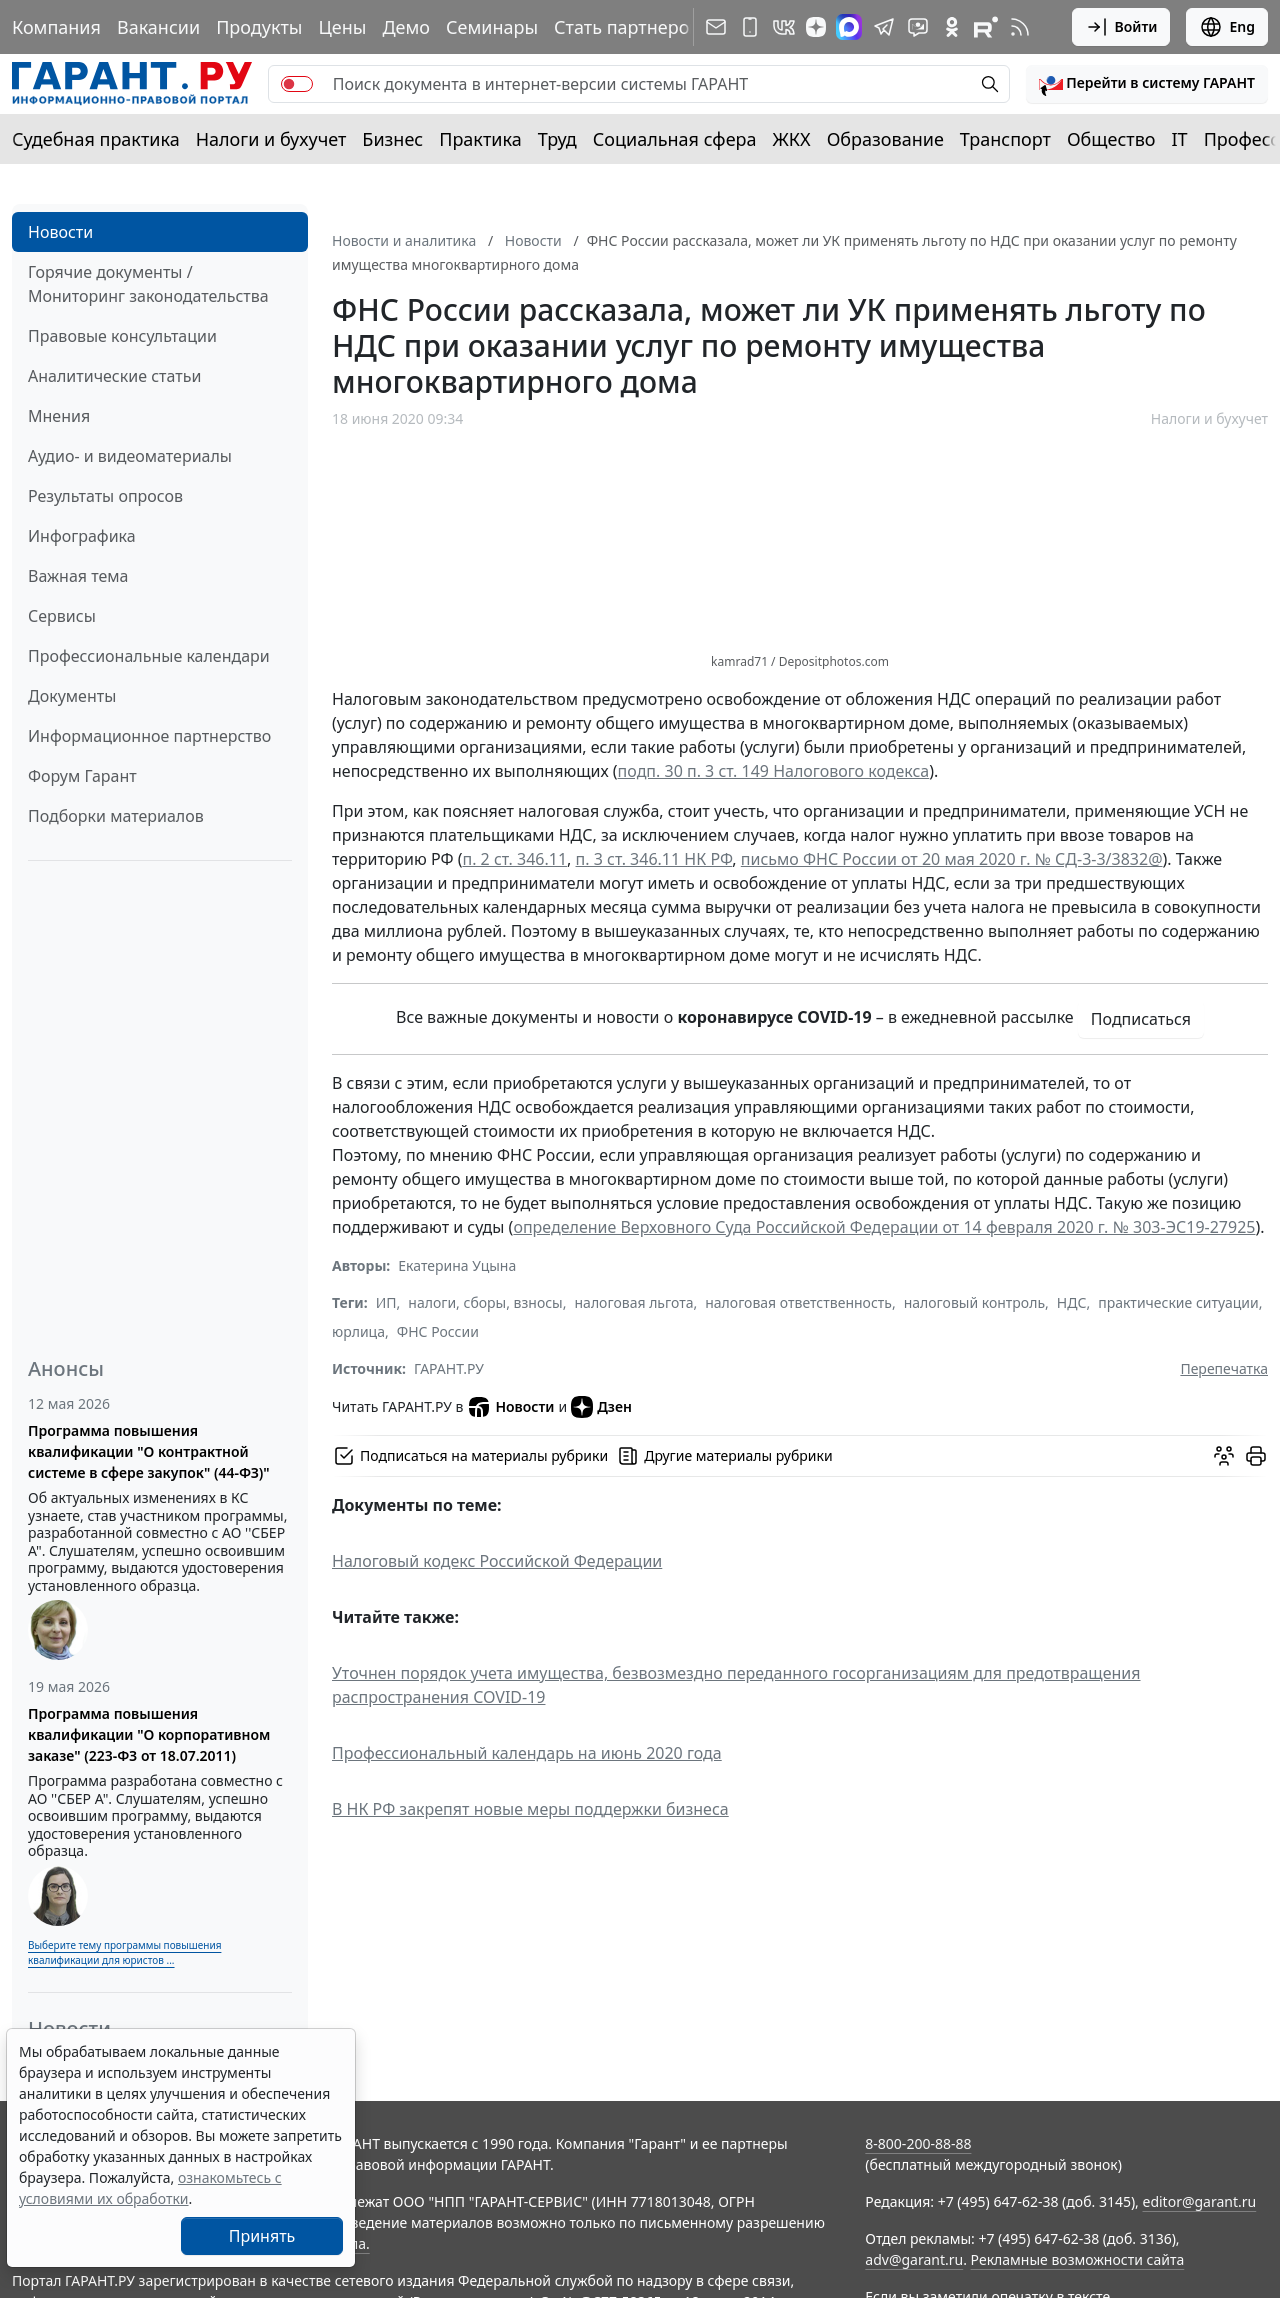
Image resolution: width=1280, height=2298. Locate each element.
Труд (557, 139)
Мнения (59, 416)
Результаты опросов (105, 496)
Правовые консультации (122, 336)
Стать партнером (628, 27)
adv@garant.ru (914, 2259)
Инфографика (82, 536)
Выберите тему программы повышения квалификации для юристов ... (124, 1952)
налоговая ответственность (798, 1302)
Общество (1111, 139)
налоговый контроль (974, 1302)
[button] (1147, 84)
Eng (1227, 27)
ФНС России (438, 1331)
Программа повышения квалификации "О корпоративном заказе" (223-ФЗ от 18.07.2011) (149, 1734)
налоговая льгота (634, 1302)
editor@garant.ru (1200, 2201)
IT (1180, 139)
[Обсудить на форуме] (1224, 1456)
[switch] (297, 84)
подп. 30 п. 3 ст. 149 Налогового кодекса (774, 771)
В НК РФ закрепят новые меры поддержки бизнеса (530, 1809)
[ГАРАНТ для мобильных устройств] (750, 27)
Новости (60, 232)
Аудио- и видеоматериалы (130, 456)
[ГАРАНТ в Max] (849, 27)
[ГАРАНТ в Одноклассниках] (952, 27)
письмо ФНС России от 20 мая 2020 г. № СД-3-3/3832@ (952, 859)
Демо (406, 27)
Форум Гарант (82, 776)
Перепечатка (1224, 1368)
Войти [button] (1121, 27)
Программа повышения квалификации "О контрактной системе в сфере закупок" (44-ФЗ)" (149, 1451)
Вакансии (158, 27)
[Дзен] (816, 27)
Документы (72, 696)
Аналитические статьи (114, 376)
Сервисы (62, 616)
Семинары (492, 27)
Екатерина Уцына (457, 1265)
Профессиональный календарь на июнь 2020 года (527, 1753)
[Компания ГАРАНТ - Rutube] (986, 27)
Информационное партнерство (149, 736)
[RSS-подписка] (1020, 27)
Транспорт (1005, 139)
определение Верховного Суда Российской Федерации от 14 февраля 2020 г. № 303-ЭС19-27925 (884, 1227)
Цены (342, 27)
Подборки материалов (116, 816)
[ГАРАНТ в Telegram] (884, 27)
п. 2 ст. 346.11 (514, 859)
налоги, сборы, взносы (485, 1302)
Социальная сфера (675, 139)
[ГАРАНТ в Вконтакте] (784, 27)
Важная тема (78, 576)
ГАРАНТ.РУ (449, 1368)
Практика (480, 139)
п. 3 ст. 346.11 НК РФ (654, 859)
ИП (386, 1302)
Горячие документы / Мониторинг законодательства (148, 284)
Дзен (601, 1407)
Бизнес (392, 139)
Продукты (259, 27)
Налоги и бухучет (271, 139)
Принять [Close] (262, 2236)
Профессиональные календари (149, 656)
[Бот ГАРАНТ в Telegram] (918, 27)
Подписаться (1141, 1019)
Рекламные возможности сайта (1078, 2259)
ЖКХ (792, 139)
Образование (885, 139)
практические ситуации (1178, 1302)
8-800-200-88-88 (918, 2143)
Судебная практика (96, 139)
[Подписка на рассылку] (716, 27)
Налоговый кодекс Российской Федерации (497, 1561)
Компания (56, 27)
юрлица (358, 1331)
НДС (1072, 1302)
